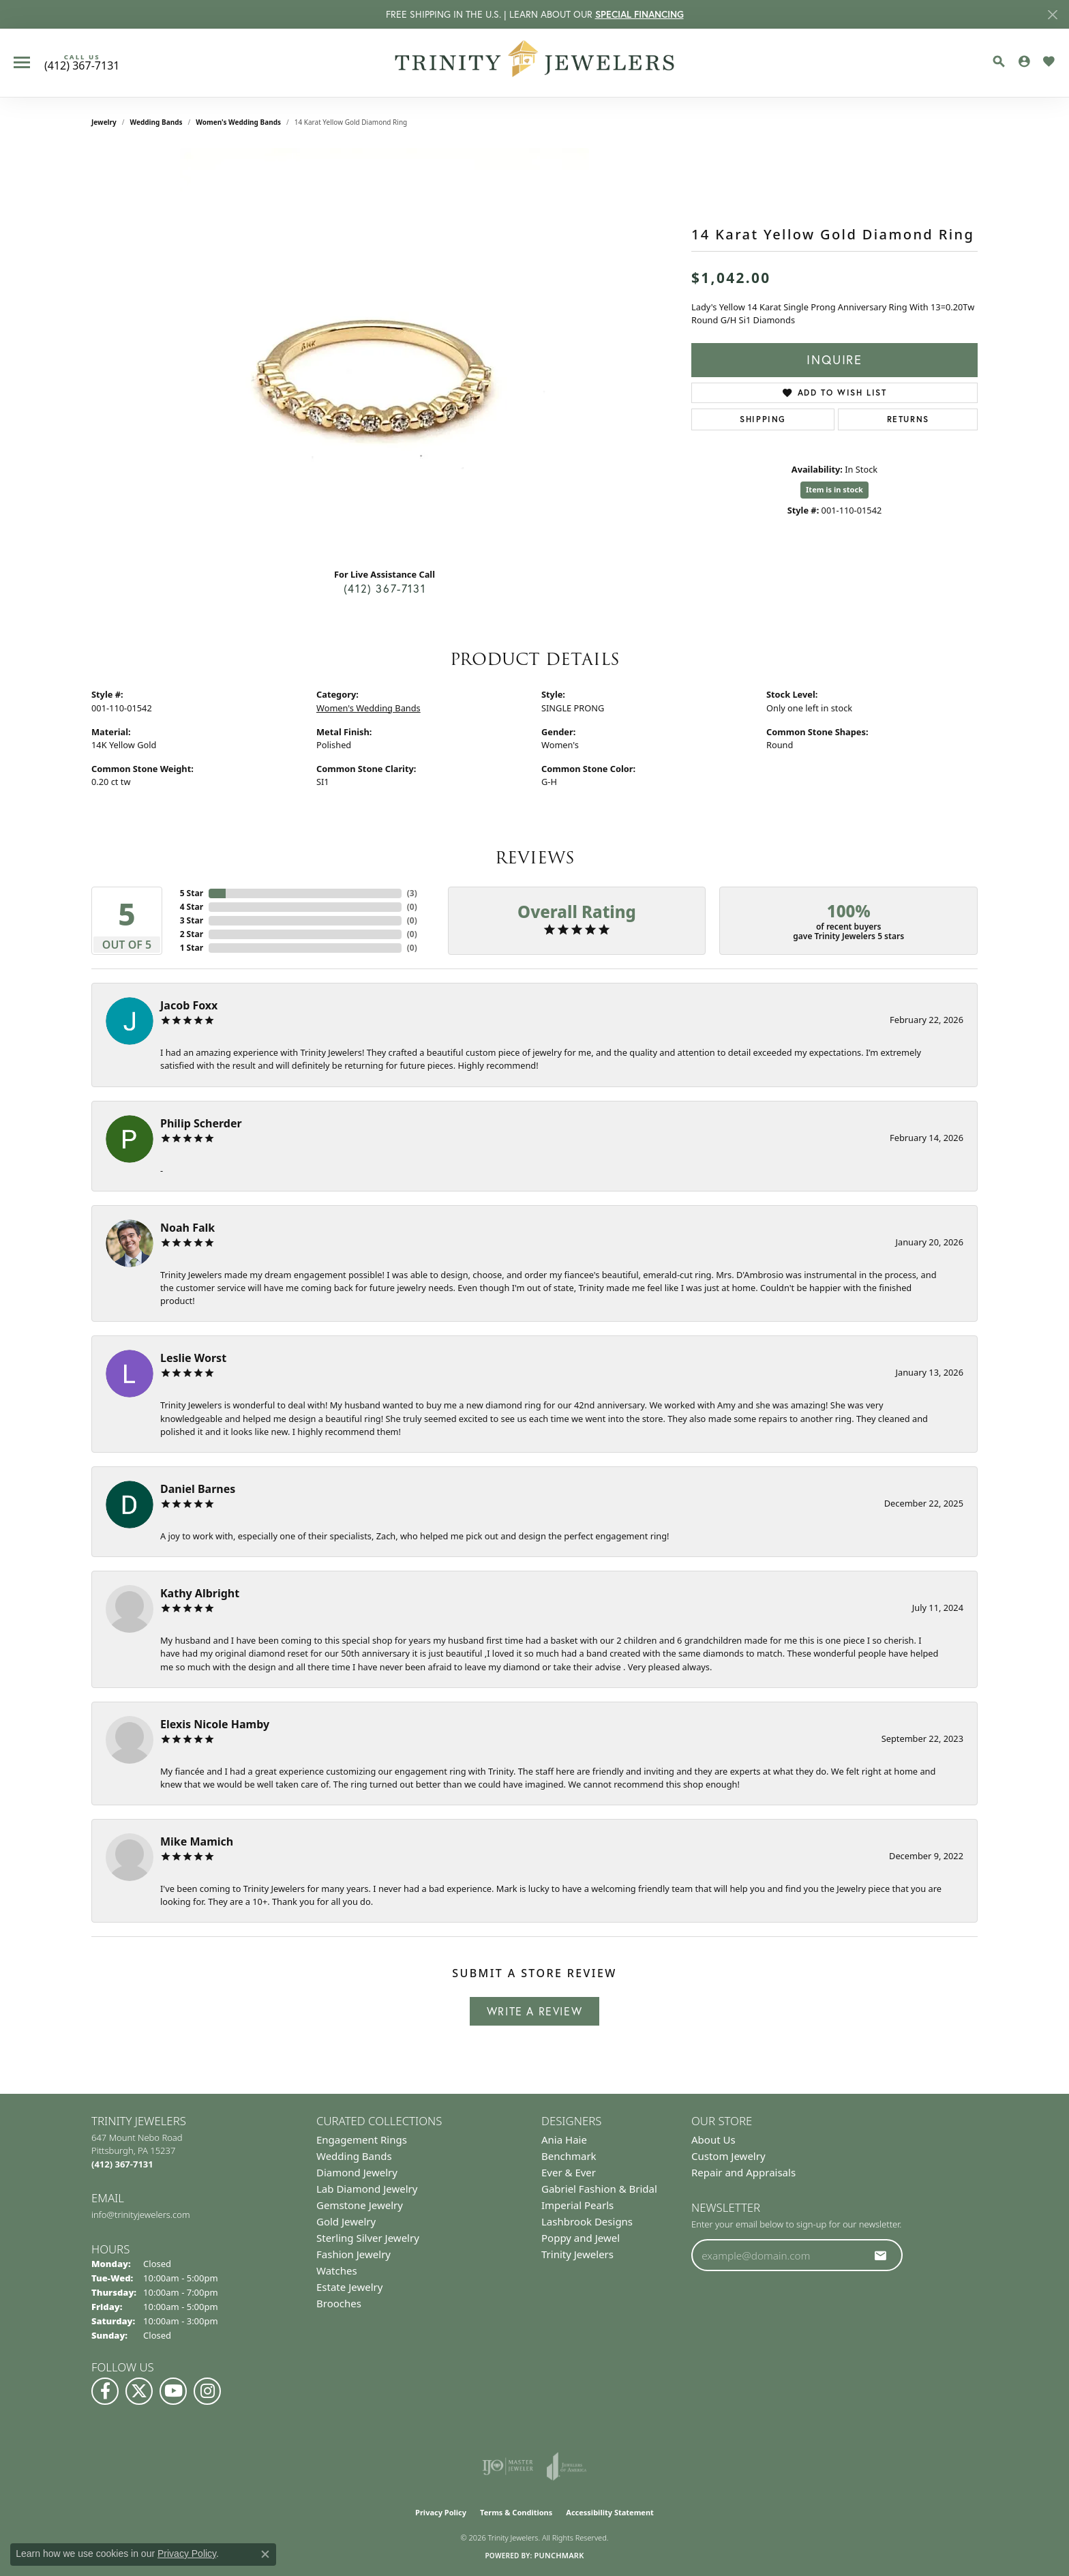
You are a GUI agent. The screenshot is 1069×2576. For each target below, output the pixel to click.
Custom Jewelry (728, 2156)
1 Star (191, 947)
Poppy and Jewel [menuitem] (580, 2238)
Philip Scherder (201, 1123)
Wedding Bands (156, 122)
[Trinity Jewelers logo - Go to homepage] (535, 63)
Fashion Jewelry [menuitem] (353, 2254)
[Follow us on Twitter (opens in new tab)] (139, 2391)
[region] (384, 352)
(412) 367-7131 (384, 588)
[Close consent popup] (265, 2554)
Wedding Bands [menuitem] (354, 2156)
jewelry (104, 122)
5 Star (191, 893)
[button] (998, 61)
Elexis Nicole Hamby (214, 1724)
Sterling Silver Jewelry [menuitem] (367, 2238)
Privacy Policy (440, 2512)
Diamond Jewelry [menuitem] (356, 2172)
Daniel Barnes (197, 1488)
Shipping (763, 419)
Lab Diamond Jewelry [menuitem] (366, 2188)
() (412, 893)
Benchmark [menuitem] (569, 2156)
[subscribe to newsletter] (880, 2255)
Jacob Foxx (188, 1005)
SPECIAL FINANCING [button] (639, 14)
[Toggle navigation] (22, 62)
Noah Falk (187, 1227)
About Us (713, 2139)
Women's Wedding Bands (238, 122)
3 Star (191, 920)
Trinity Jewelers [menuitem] (577, 2254)
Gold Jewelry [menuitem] (346, 2221)
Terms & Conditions (516, 2512)
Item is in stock (834, 489)
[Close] (1052, 14)
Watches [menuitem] (336, 2270)
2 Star (191, 934)
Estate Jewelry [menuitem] (349, 2287)
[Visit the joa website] (566, 2466)
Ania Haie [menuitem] (564, 2139)
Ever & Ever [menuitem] (568, 2172)
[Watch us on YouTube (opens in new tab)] (173, 2391)
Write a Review (534, 2011)
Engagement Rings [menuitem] (361, 2139)
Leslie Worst (193, 1357)
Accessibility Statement (610, 2512)
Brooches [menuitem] (338, 2303)
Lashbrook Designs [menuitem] (587, 2221)
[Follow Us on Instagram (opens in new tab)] (207, 2391)
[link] (81, 63)
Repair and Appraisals (743, 2172)
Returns (908, 419)
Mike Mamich (196, 1841)
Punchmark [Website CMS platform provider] (559, 2555)
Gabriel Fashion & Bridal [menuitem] (599, 2188)
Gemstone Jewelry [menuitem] (359, 2205)
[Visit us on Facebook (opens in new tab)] (105, 2391)
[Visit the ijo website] (507, 2466)
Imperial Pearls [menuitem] (577, 2205)
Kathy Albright (199, 1593)
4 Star (191, 907)
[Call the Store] (122, 2164)
